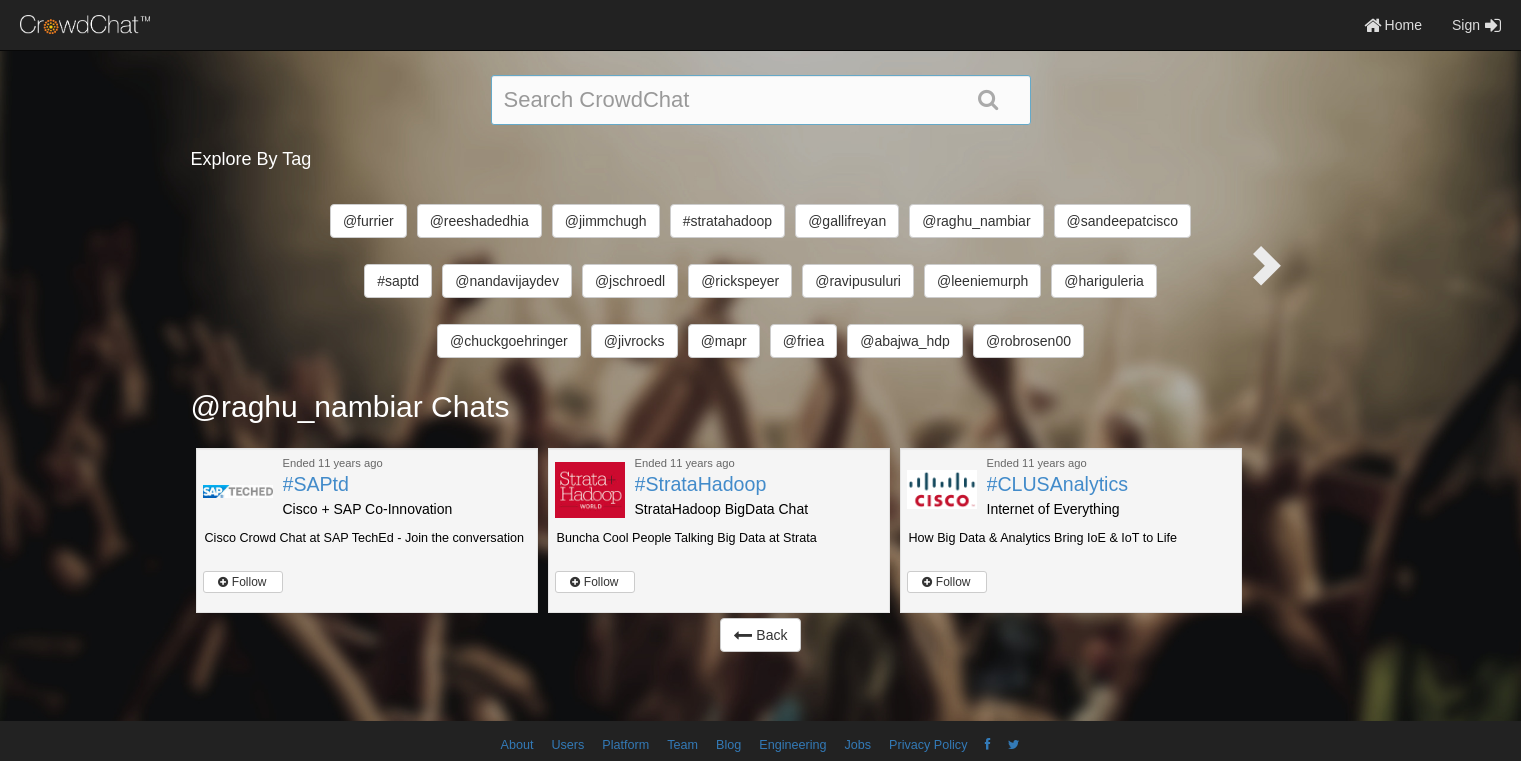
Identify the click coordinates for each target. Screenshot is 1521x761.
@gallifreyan (847, 221)
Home (1393, 25)
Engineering (792, 745)
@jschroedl (630, 281)
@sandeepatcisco (1123, 221)
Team (682, 745)
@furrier (368, 221)
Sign (1476, 25)
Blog (728, 745)
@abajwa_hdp (905, 341)
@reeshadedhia (479, 221)
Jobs (857, 745)
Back (760, 635)
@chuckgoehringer (509, 341)
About (517, 745)
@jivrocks (634, 341)
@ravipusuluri (858, 281)
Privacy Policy (928, 745)
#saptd (398, 281)
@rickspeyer (740, 281)
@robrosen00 (1028, 341)
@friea (803, 341)
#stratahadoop (728, 221)
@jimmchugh (606, 221)
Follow (242, 582)
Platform (625, 745)
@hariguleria (1104, 281)
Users (567, 745)
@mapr (724, 341)
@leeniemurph (982, 281)
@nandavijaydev (507, 281)
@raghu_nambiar (976, 221)
